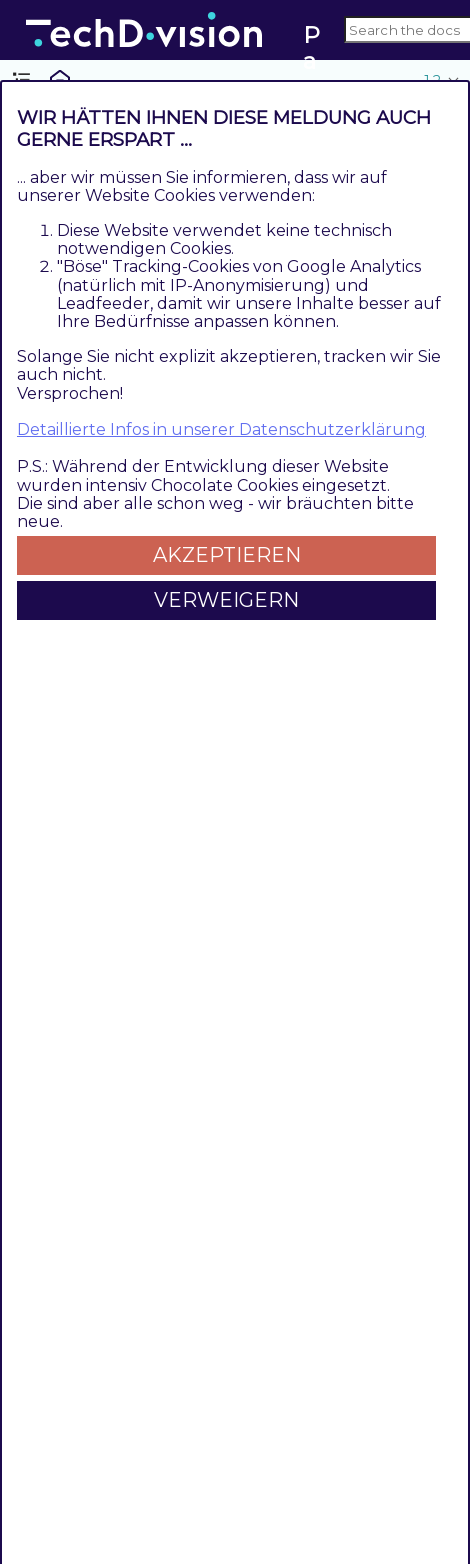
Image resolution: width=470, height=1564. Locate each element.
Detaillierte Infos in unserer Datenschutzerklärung (221, 429)
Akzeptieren (227, 555)
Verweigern (226, 600)
